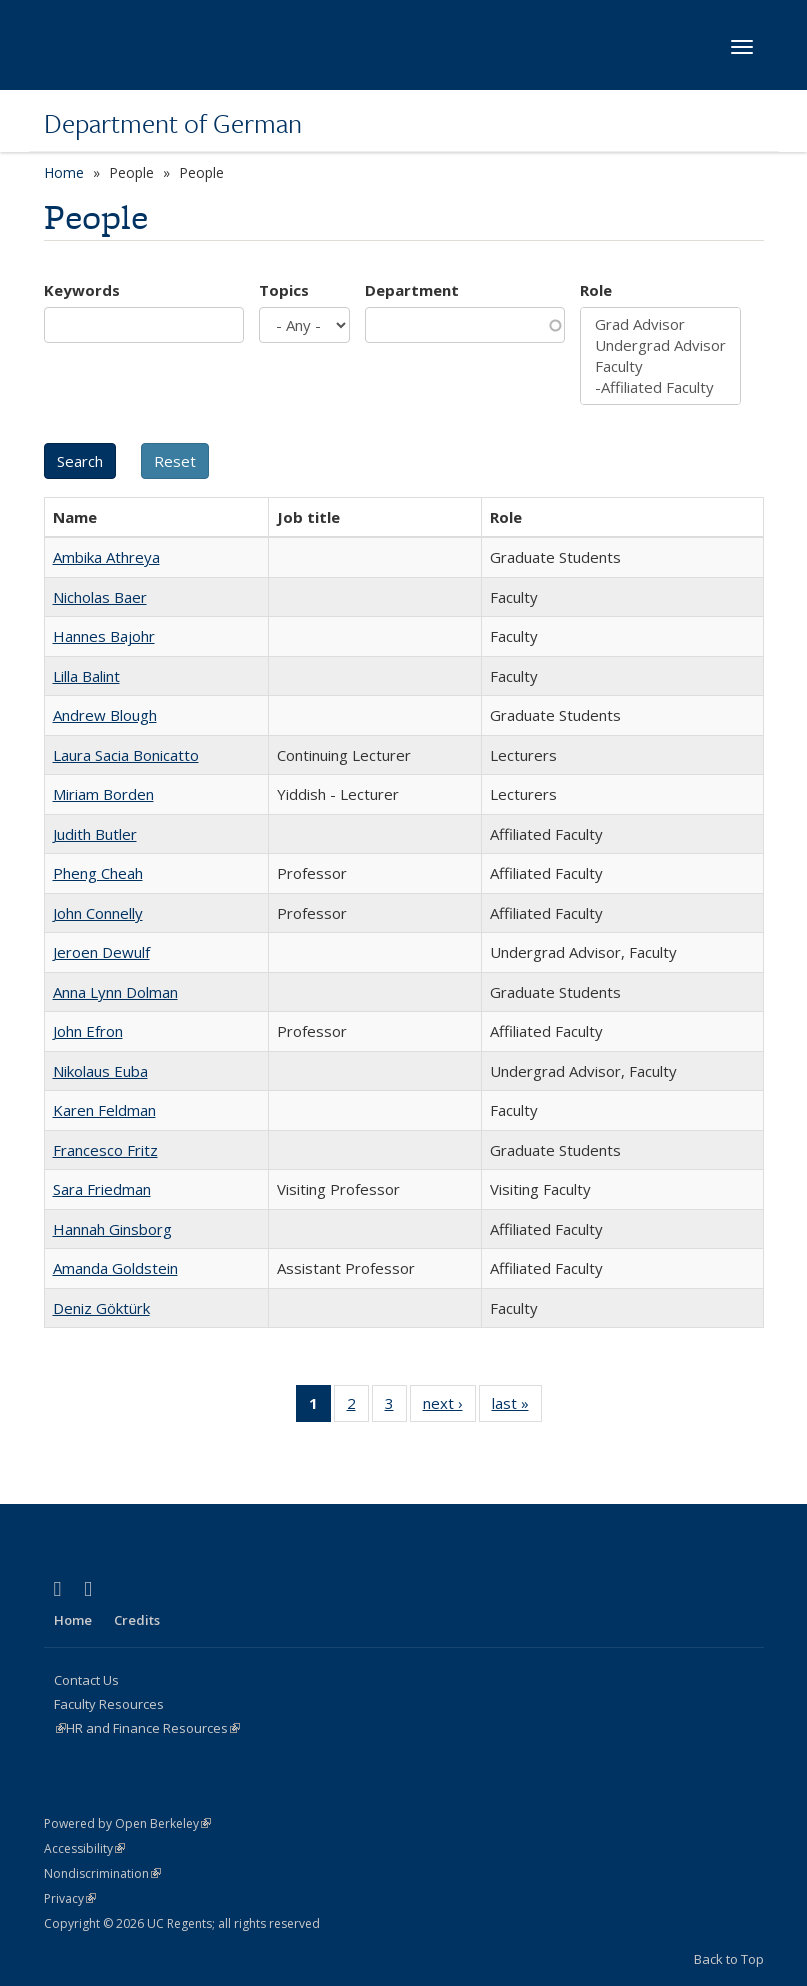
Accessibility (84, 1848)
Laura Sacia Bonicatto (126, 755)
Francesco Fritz (105, 1150)
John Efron (88, 1031)
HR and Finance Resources (153, 1728)
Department (412, 290)
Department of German (173, 123)
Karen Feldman (104, 1110)
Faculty (660, 366)
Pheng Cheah (98, 873)
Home (64, 172)
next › (449, 1407)
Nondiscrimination (102, 1873)
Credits (137, 1620)
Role (596, 290)
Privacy (70, 1898)
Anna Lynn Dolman (115, 992)
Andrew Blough (105, 715)
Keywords (82, 290)
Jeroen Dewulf (101, 952)
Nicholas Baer (100, 597)
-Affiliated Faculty (660, 387)
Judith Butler (95, 834)
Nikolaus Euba (100, 1071)
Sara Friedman (102, 1189)
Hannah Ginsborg (112, 1229)
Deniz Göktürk (101, 1308)
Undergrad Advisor (660, 345)
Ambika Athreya (106, 557)
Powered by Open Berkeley (127, 1823)
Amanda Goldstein (115, 1268)
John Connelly (98, 913)
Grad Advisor (660, 324)
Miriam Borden (103, 794)
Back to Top (729, 1959)
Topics (284, 290)
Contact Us (86, 1680)
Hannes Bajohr (104, 636)
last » (517, 1407)
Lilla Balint (86, 676)
